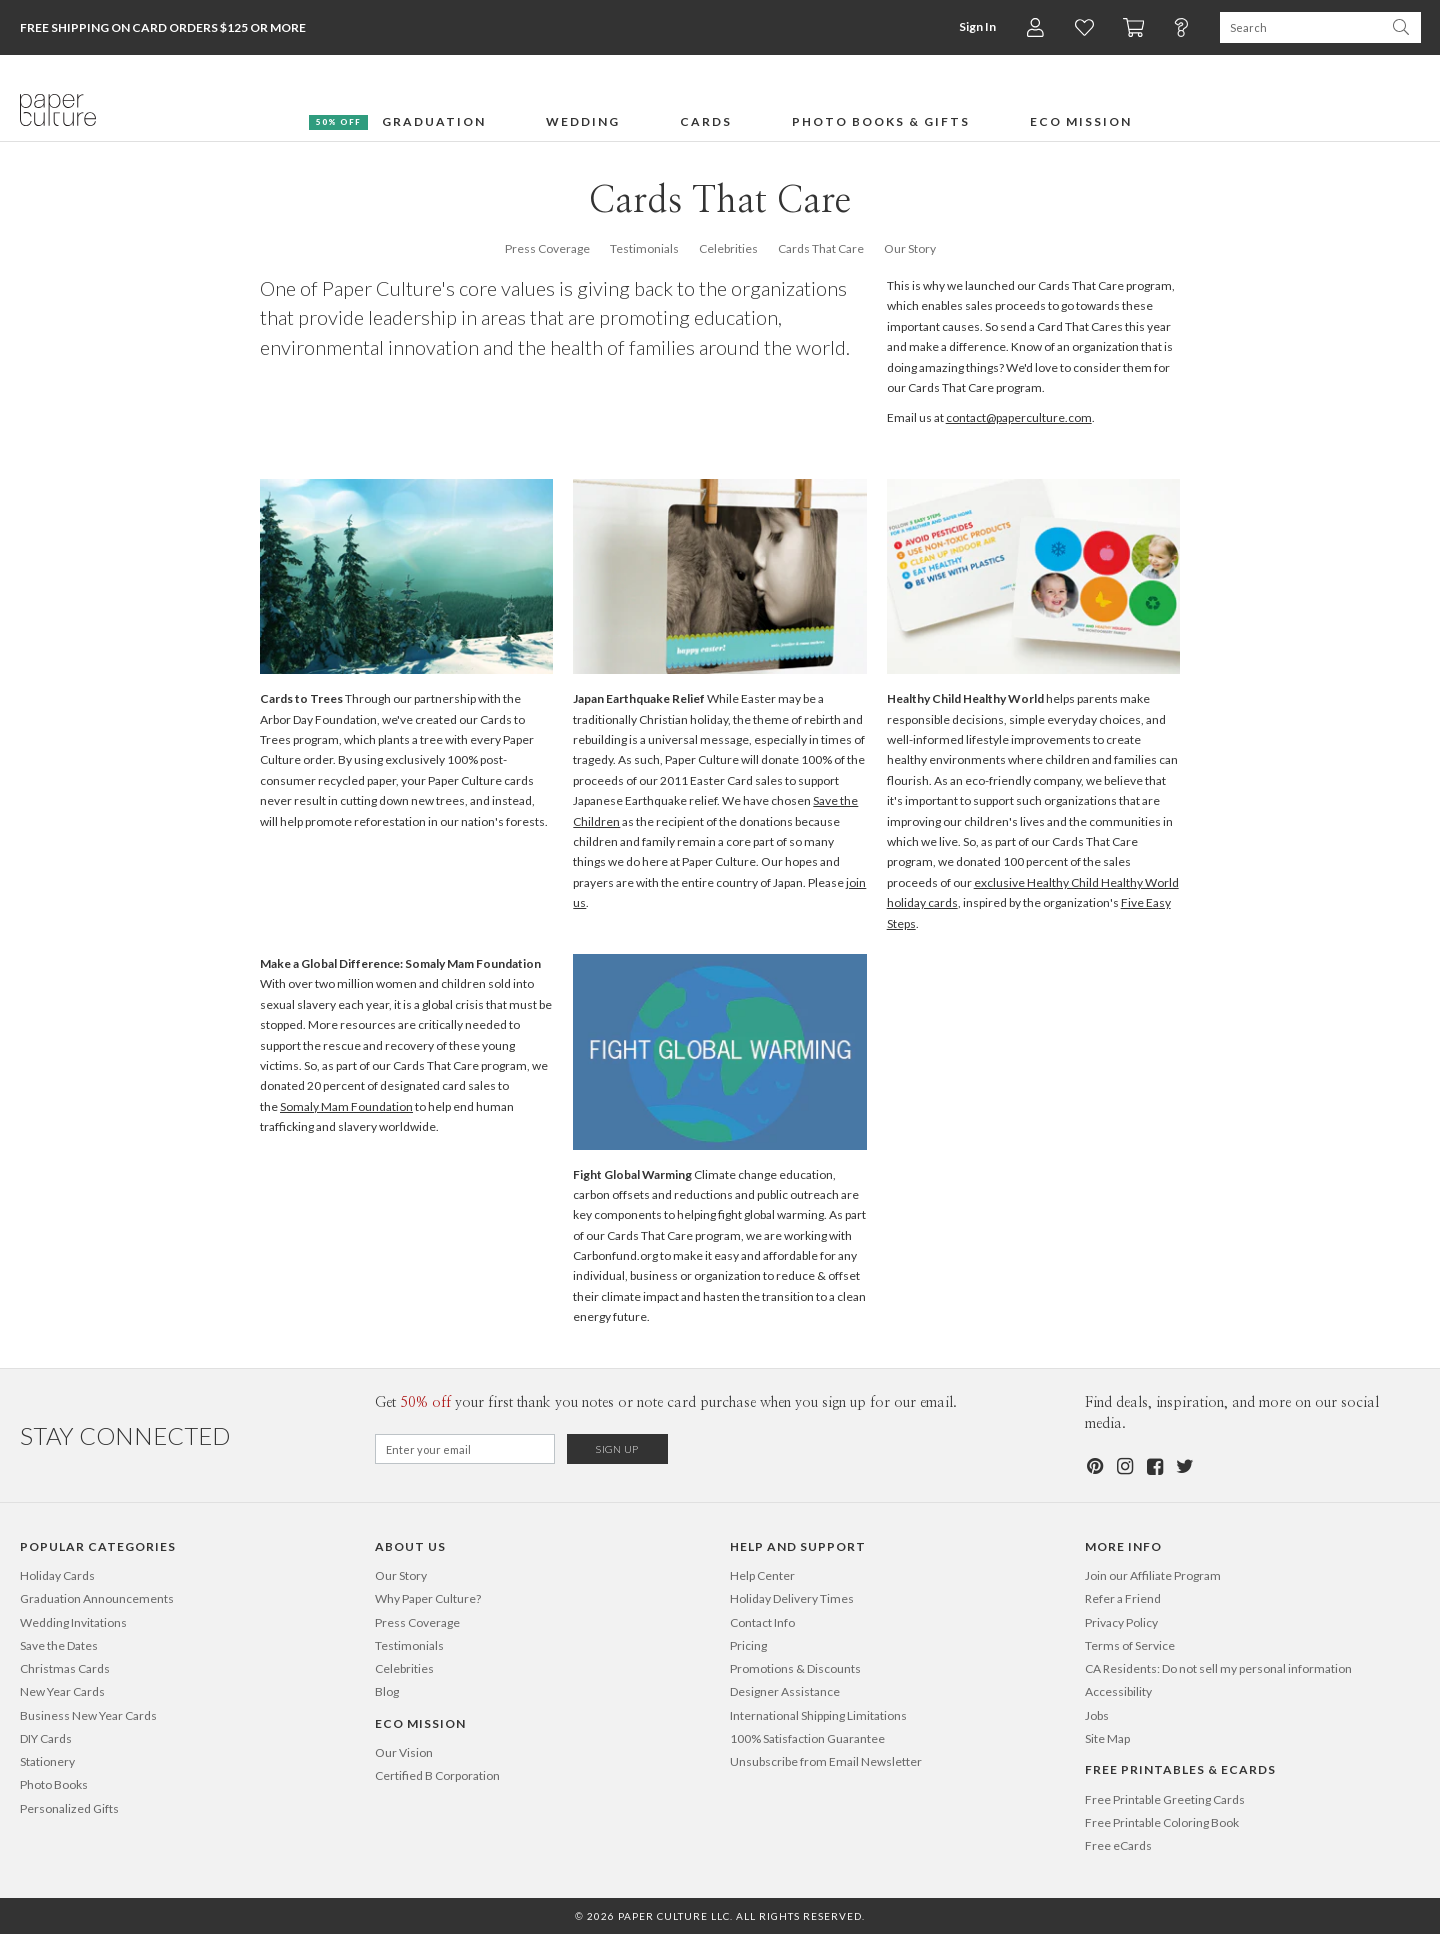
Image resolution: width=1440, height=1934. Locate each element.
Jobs (1097, 1715)
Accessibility (1118, 1691)
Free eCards (1118, 1845)
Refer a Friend (1123, 1598)
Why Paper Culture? (428, 1598)
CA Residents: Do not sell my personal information (1218, 1668)
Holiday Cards (57, 1575)
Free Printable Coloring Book (1162, 1822)
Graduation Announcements (97, 1598)
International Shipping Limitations (818, 1715)
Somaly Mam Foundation (346, 1106)
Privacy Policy (1121, 1622)
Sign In (975, 26)
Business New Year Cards (88, 1715)
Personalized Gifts (69, 1808)
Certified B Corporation (437, 1775)
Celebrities (728, 248)
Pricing (748, 1645)
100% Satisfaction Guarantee (807, 1738)
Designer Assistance (785, 1691)
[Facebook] (1154, 1466)
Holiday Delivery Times (792, 1598)
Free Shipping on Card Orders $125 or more (163, 27)
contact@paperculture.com (1019, 417)
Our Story (910, 248)
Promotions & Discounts (795, 1668)
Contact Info (762, 1622)
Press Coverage (547, 248)
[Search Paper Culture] (1300, 27)
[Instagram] (1124, 1466)
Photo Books (54, 1784)
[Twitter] (1184, 1466)
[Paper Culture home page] (58, 110)
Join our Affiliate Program (1153, 1575)
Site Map (1107, 1738)
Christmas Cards (65, 1668)
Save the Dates (59, 1645)
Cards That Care (821, 248)
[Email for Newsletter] (465, 1449)
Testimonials (644, 248)
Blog (387, 1691)
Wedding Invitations (73, 1622)
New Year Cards (62, 1691)
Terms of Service (1130, 1645)
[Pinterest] (1094, 1466)
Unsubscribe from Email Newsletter (826, 1761)
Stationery (47, 1761)
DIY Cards (46, 1738)
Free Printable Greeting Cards (1165, 1799)
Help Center (762, 1575)
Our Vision (404, 1752)
